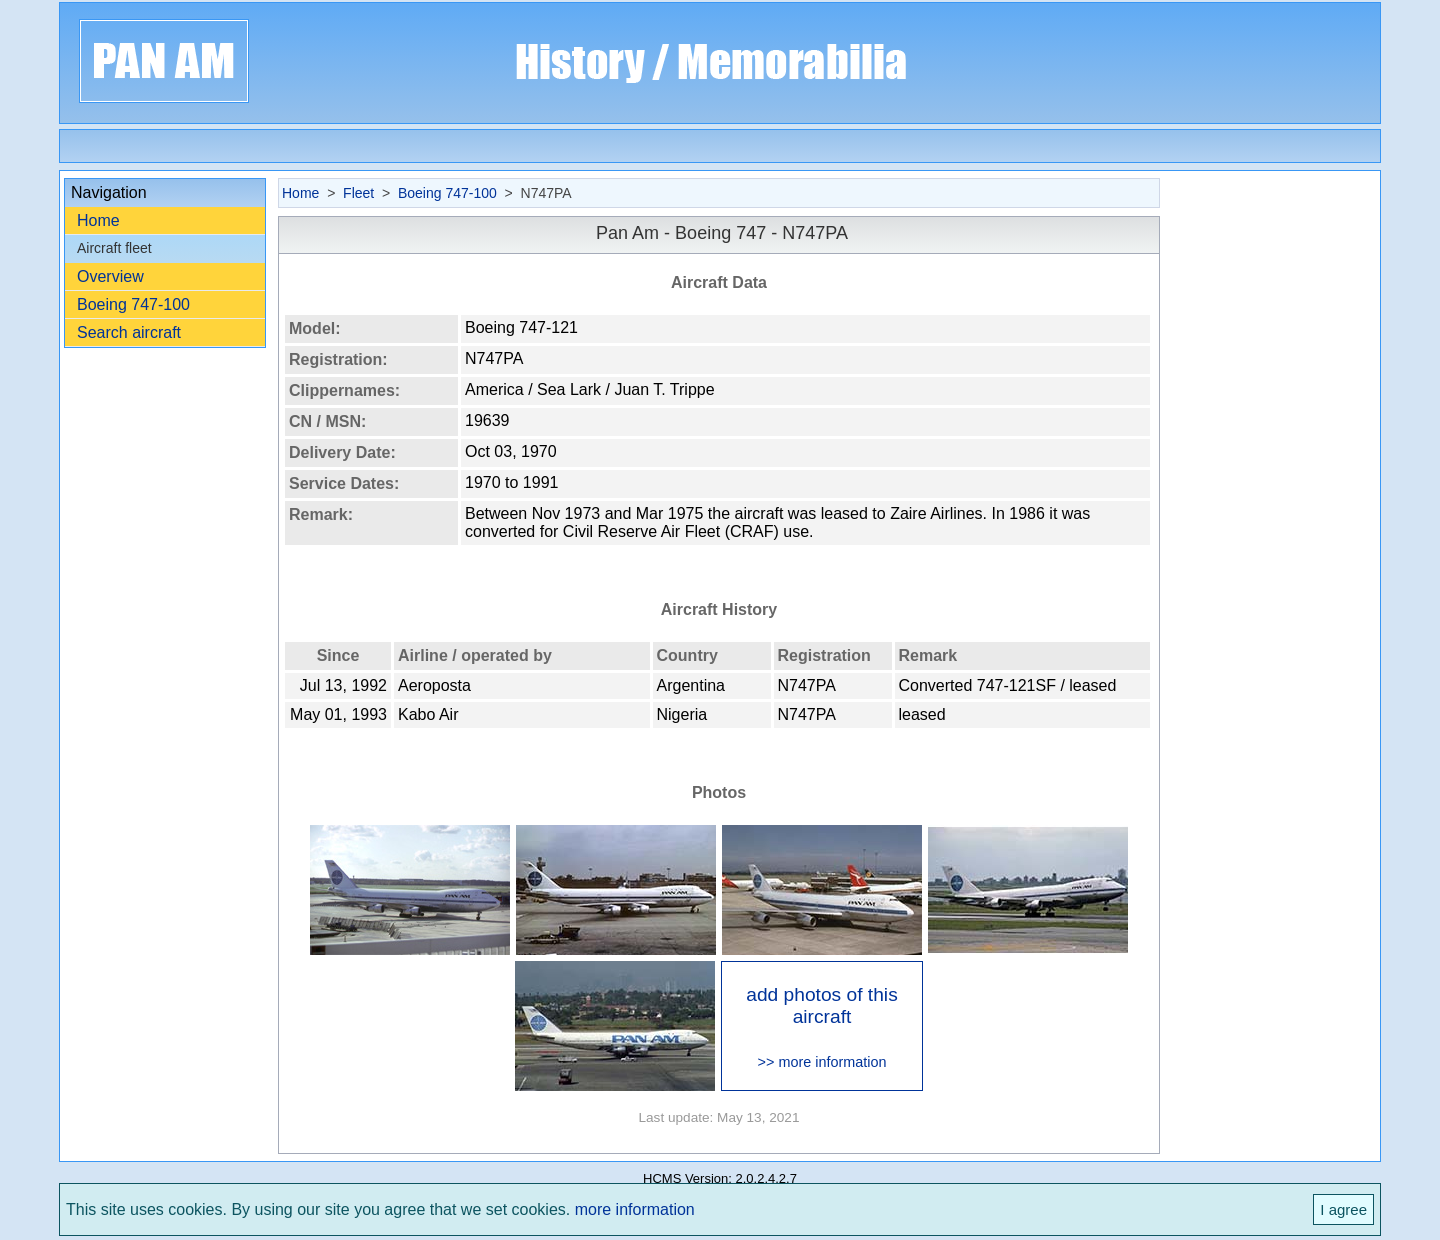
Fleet (358, 193)
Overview (110, 276)
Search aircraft (129, 332)
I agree (1343, 1209)
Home (98, 220)
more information (635, 1209)
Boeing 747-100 (133, 304)
